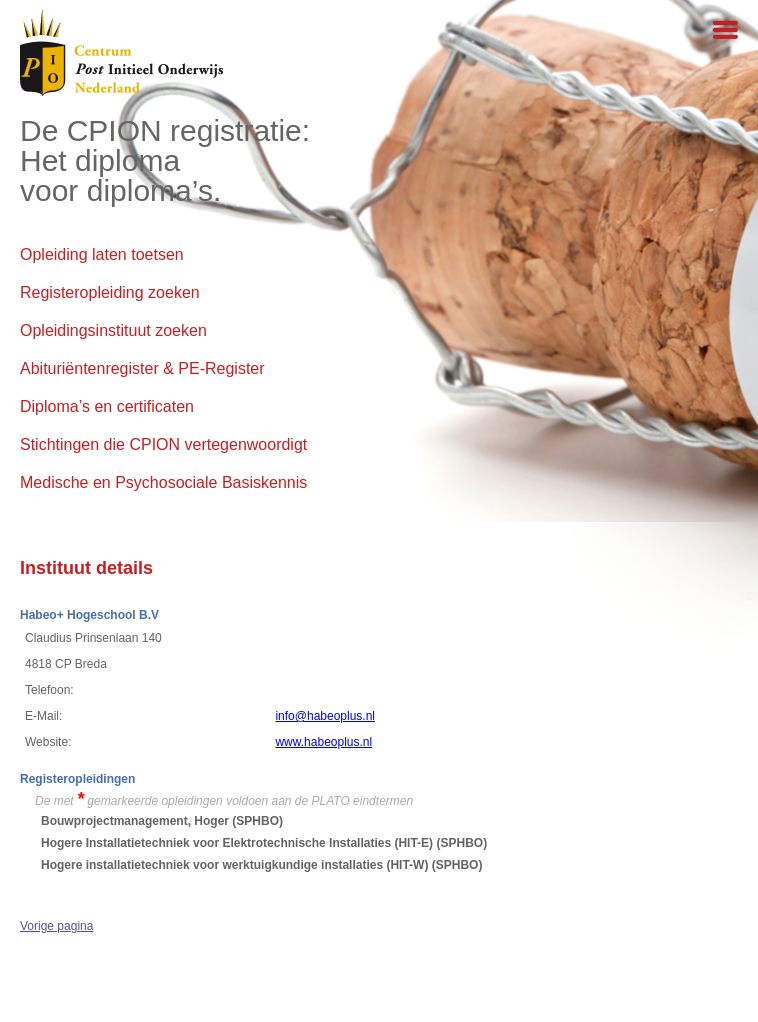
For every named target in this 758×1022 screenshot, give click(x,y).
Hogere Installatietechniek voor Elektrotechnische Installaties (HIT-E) (237, 843)
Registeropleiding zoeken (110, 292)
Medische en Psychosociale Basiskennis (163, 482)
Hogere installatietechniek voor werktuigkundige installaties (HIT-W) (234, 865)
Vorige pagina (56, 926)
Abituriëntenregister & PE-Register (142, 368)
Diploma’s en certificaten (107, 406)
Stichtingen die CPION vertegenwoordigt (163, 444)
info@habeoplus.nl (325, 716)
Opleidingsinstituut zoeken (113, 330)
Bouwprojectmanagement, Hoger (135, 821)
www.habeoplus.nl (323, 742)
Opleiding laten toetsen (102, 254)
